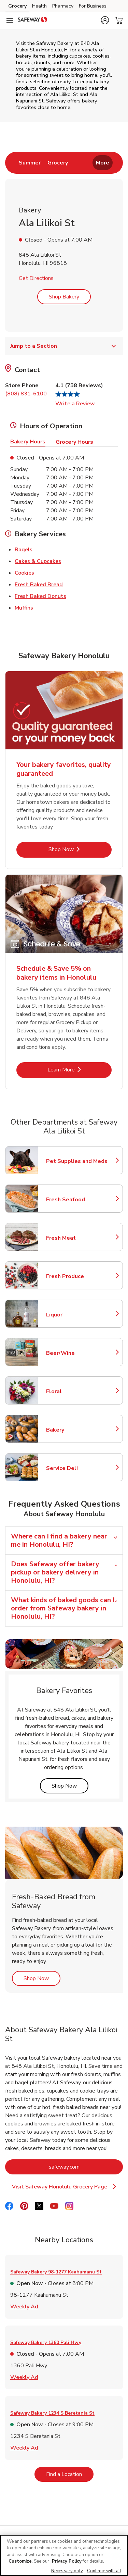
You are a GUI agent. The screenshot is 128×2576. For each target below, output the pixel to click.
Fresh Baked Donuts (40, 596)
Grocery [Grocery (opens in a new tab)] (17, 6)
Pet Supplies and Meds (77, 1161)
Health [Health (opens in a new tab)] (39, 6)
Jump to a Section (64, 346)
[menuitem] (29, 162)
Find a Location (70, 2474)
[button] (105, 20)
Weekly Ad (24, 2306)
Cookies (24, 572)
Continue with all (104, 2570)
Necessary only (67, 2570)
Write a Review (75, 403)
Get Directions (36, 278)
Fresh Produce (76, 1276)
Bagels (23, 549)
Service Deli (76, 1468)
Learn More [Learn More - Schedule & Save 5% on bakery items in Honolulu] (79, 1070)
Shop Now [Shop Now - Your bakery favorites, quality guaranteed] (80, 849)
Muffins (24, 607)
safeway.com (86, 2167)
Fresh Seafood (76, 1199)
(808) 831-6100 (26, 393)
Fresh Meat (76, 1238)
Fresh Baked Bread (39, 584)
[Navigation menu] (9, 20)
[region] (64, 2555)
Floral (76, 1391)
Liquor (76, 1314)
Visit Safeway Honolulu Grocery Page (67, 2187)
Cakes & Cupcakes (38, 561)
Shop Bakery (64, 296)
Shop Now (70, 1786)
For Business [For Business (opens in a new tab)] (92, 6)
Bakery (76, 1430)
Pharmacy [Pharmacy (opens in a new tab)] (62, 6)
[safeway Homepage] (32, 20)
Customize (20, 2561)
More (102, 163)
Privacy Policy (67, 2561)
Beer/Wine (76, 1353)
